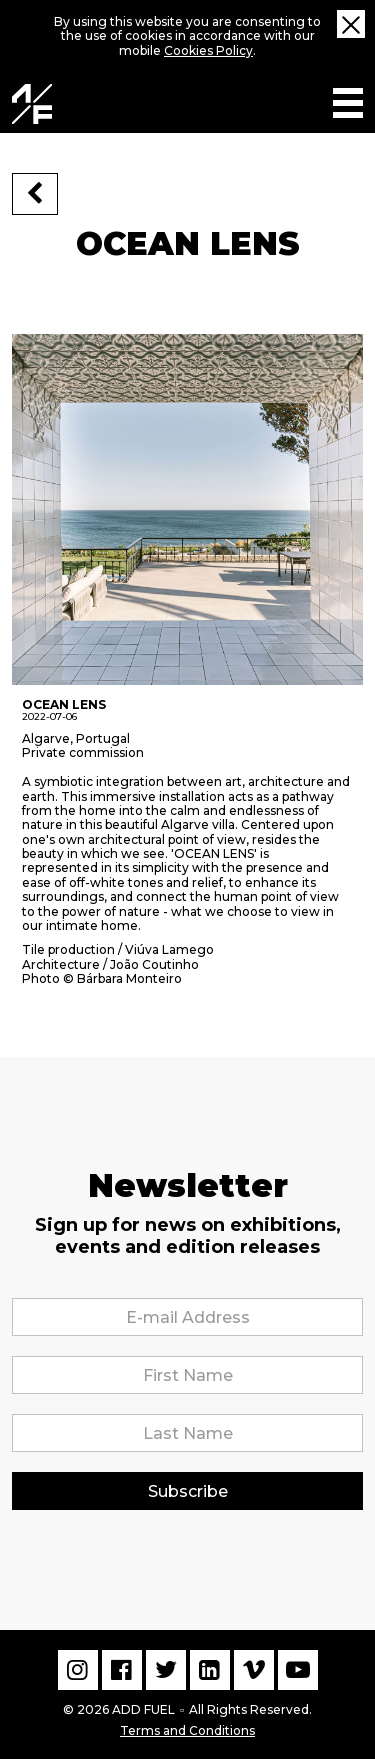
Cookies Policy (208, 50)
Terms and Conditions (187, 1729)
